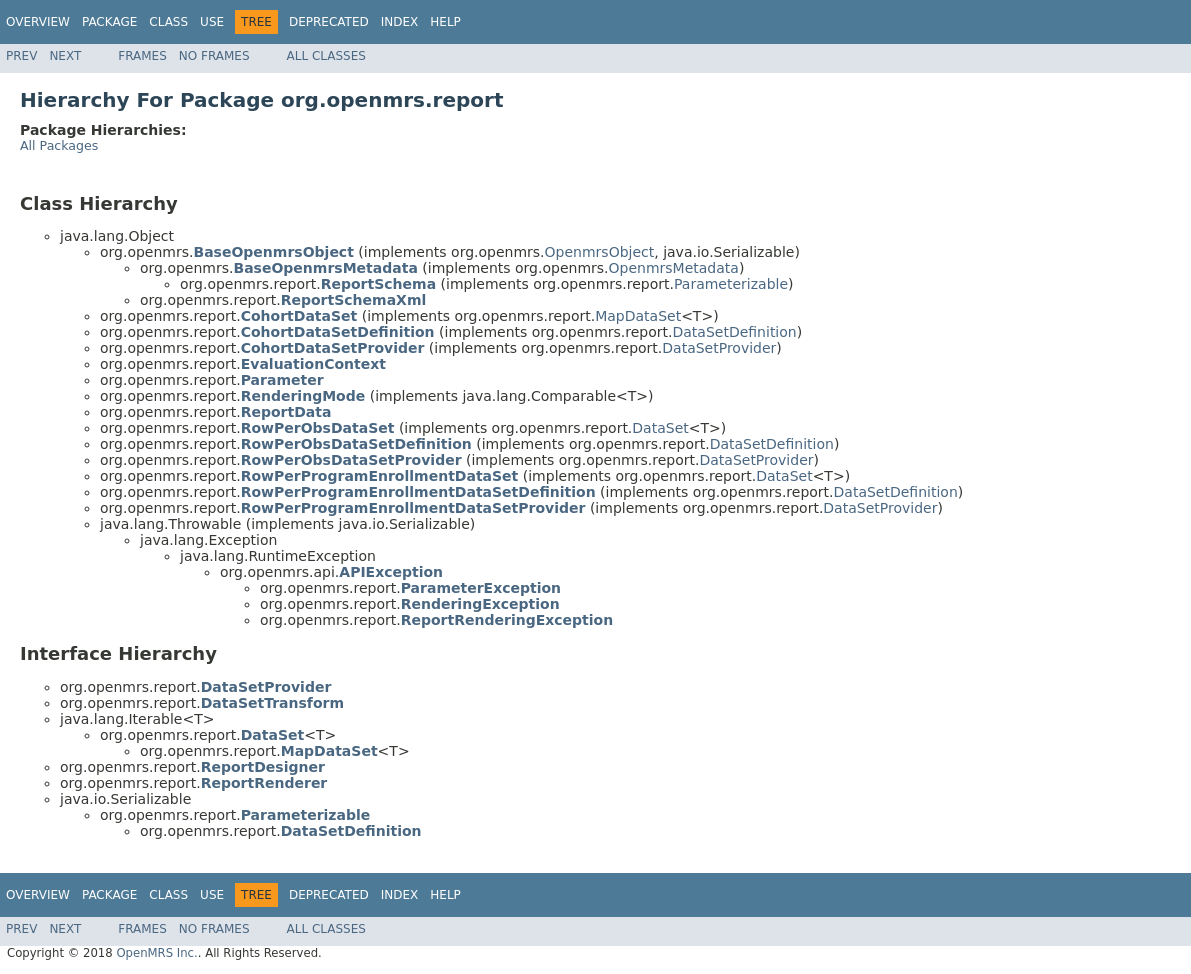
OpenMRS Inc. (156, 953)
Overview (38, 22)
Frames (142, 56)
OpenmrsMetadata (674, 268)
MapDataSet (638, 316)
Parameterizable (731, 284)
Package (109, 22)
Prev (21, 56)
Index (400, 22)
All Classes (326, 56)
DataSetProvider (719, 348)
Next (65, 56)
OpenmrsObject (600, 252)
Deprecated (329, 22)
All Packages (59, 145)
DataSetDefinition (734, 332)
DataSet (660, 428)
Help (445, 22)
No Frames (214, 56)
